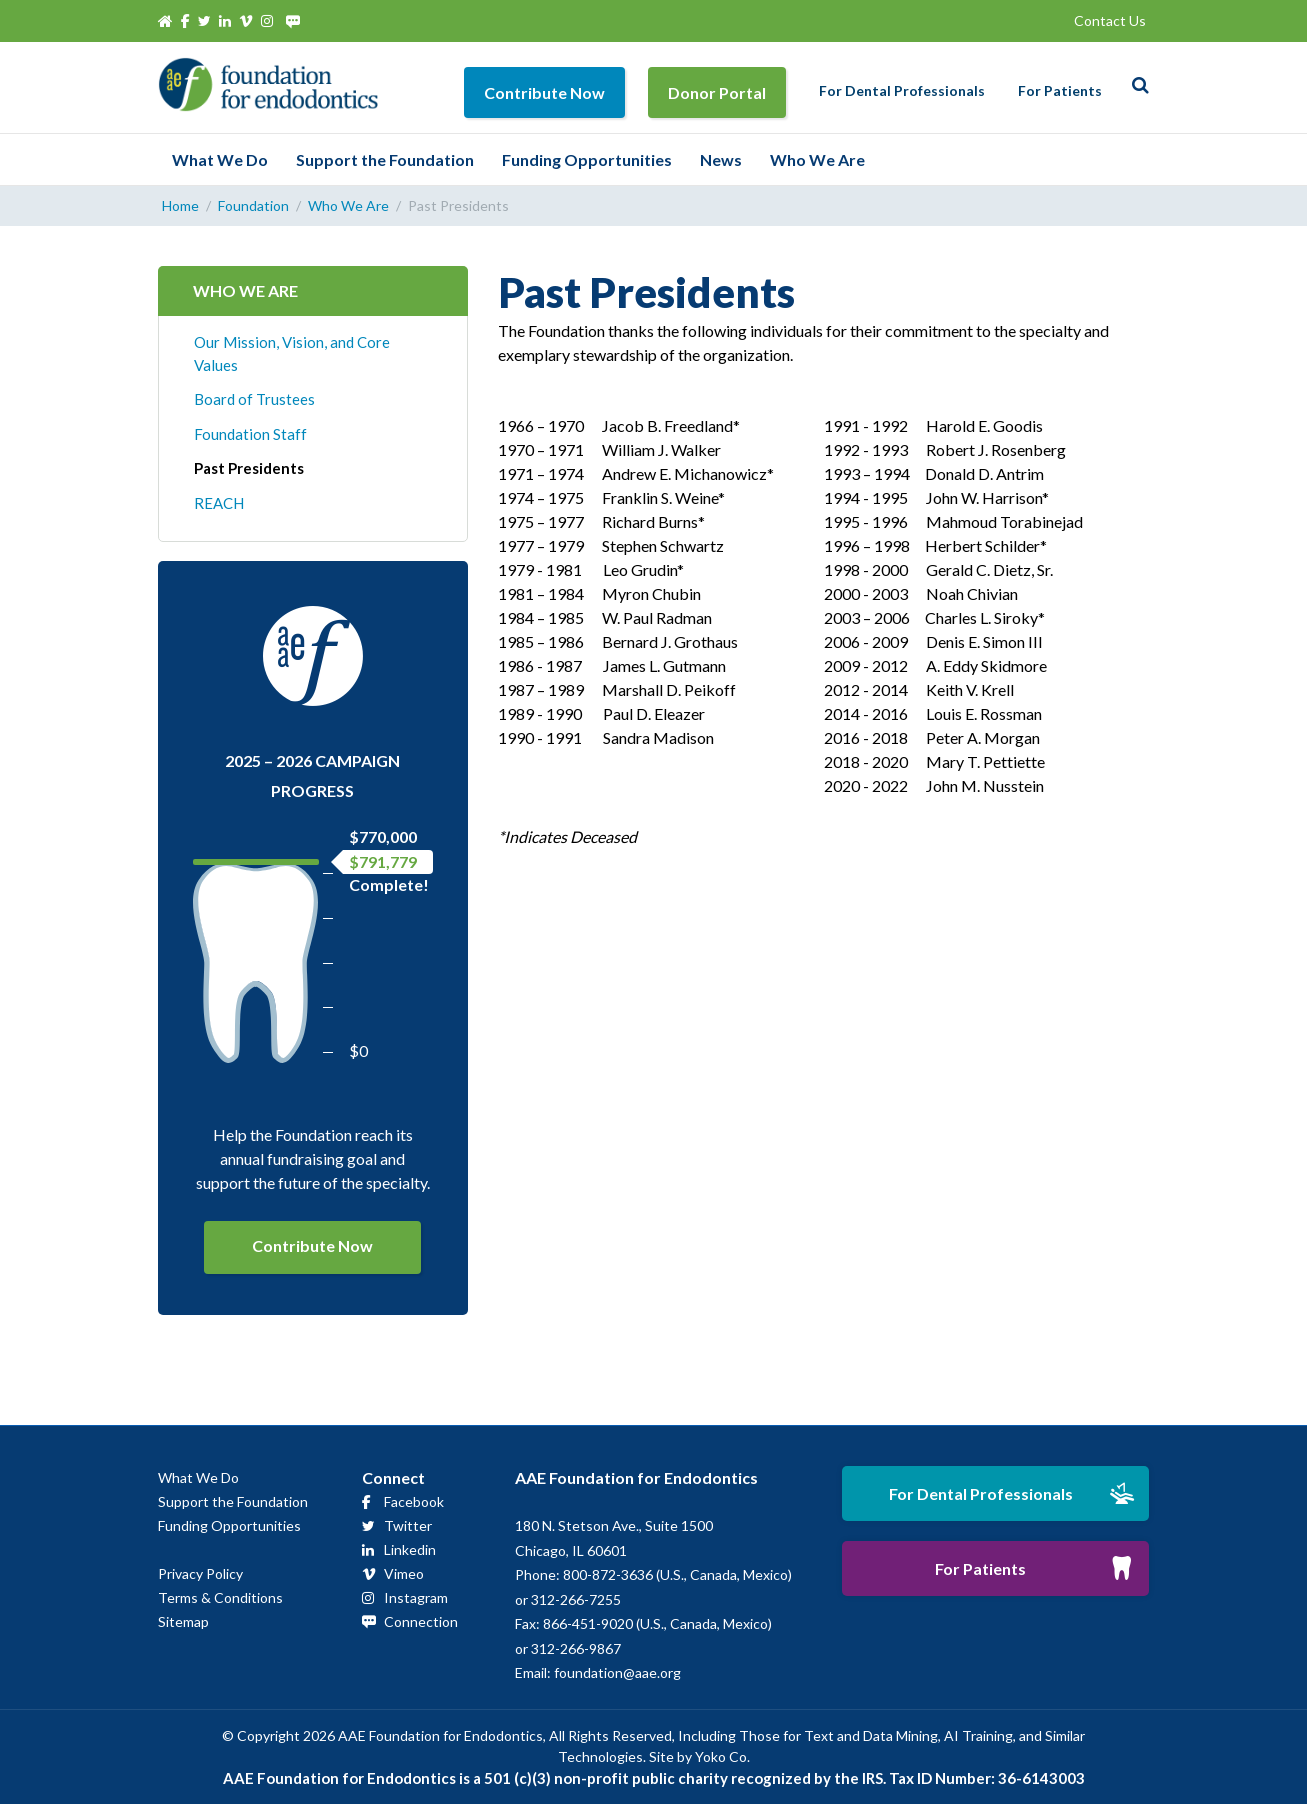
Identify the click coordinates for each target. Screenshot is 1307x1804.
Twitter (408, 1525)
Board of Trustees (254, 399)
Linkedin (410, 1549)
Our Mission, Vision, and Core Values (292, 353)
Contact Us (1110, 20)
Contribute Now (544, 92)
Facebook (414, 1501)
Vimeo (404, 1573)
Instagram (416, 1597)
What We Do (220, 159)
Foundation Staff (250, 434)
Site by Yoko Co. (699, 1756)
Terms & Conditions (220, 1597)
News (721, 159)
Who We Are (817, 159)
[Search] (1135, 85)
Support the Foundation (385, 159)
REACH (219, 503)
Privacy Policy (200, 1573)
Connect (393, 1477)
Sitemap (183, 1621)
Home (180, 205)
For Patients (1060, 90)
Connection (421, 1621)
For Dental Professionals (902, 90)
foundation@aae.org (617, 1672)
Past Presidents (249, 468)
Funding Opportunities (587, 159)
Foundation (253, 205)
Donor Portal (717, 92)
